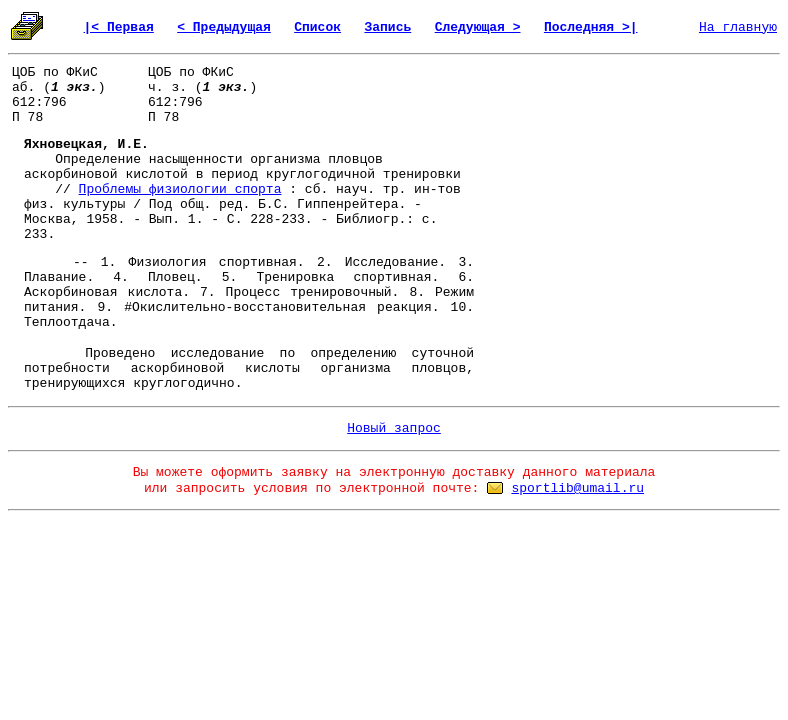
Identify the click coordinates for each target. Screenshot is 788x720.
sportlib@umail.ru (577, 488)
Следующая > (478, 27)
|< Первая (119, 27)
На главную (738, 27)
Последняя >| (591, 27)
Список (317, 27)
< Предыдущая (224, 27)
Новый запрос (394, 428)
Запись (387, 27)
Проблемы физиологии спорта (180, 189)
